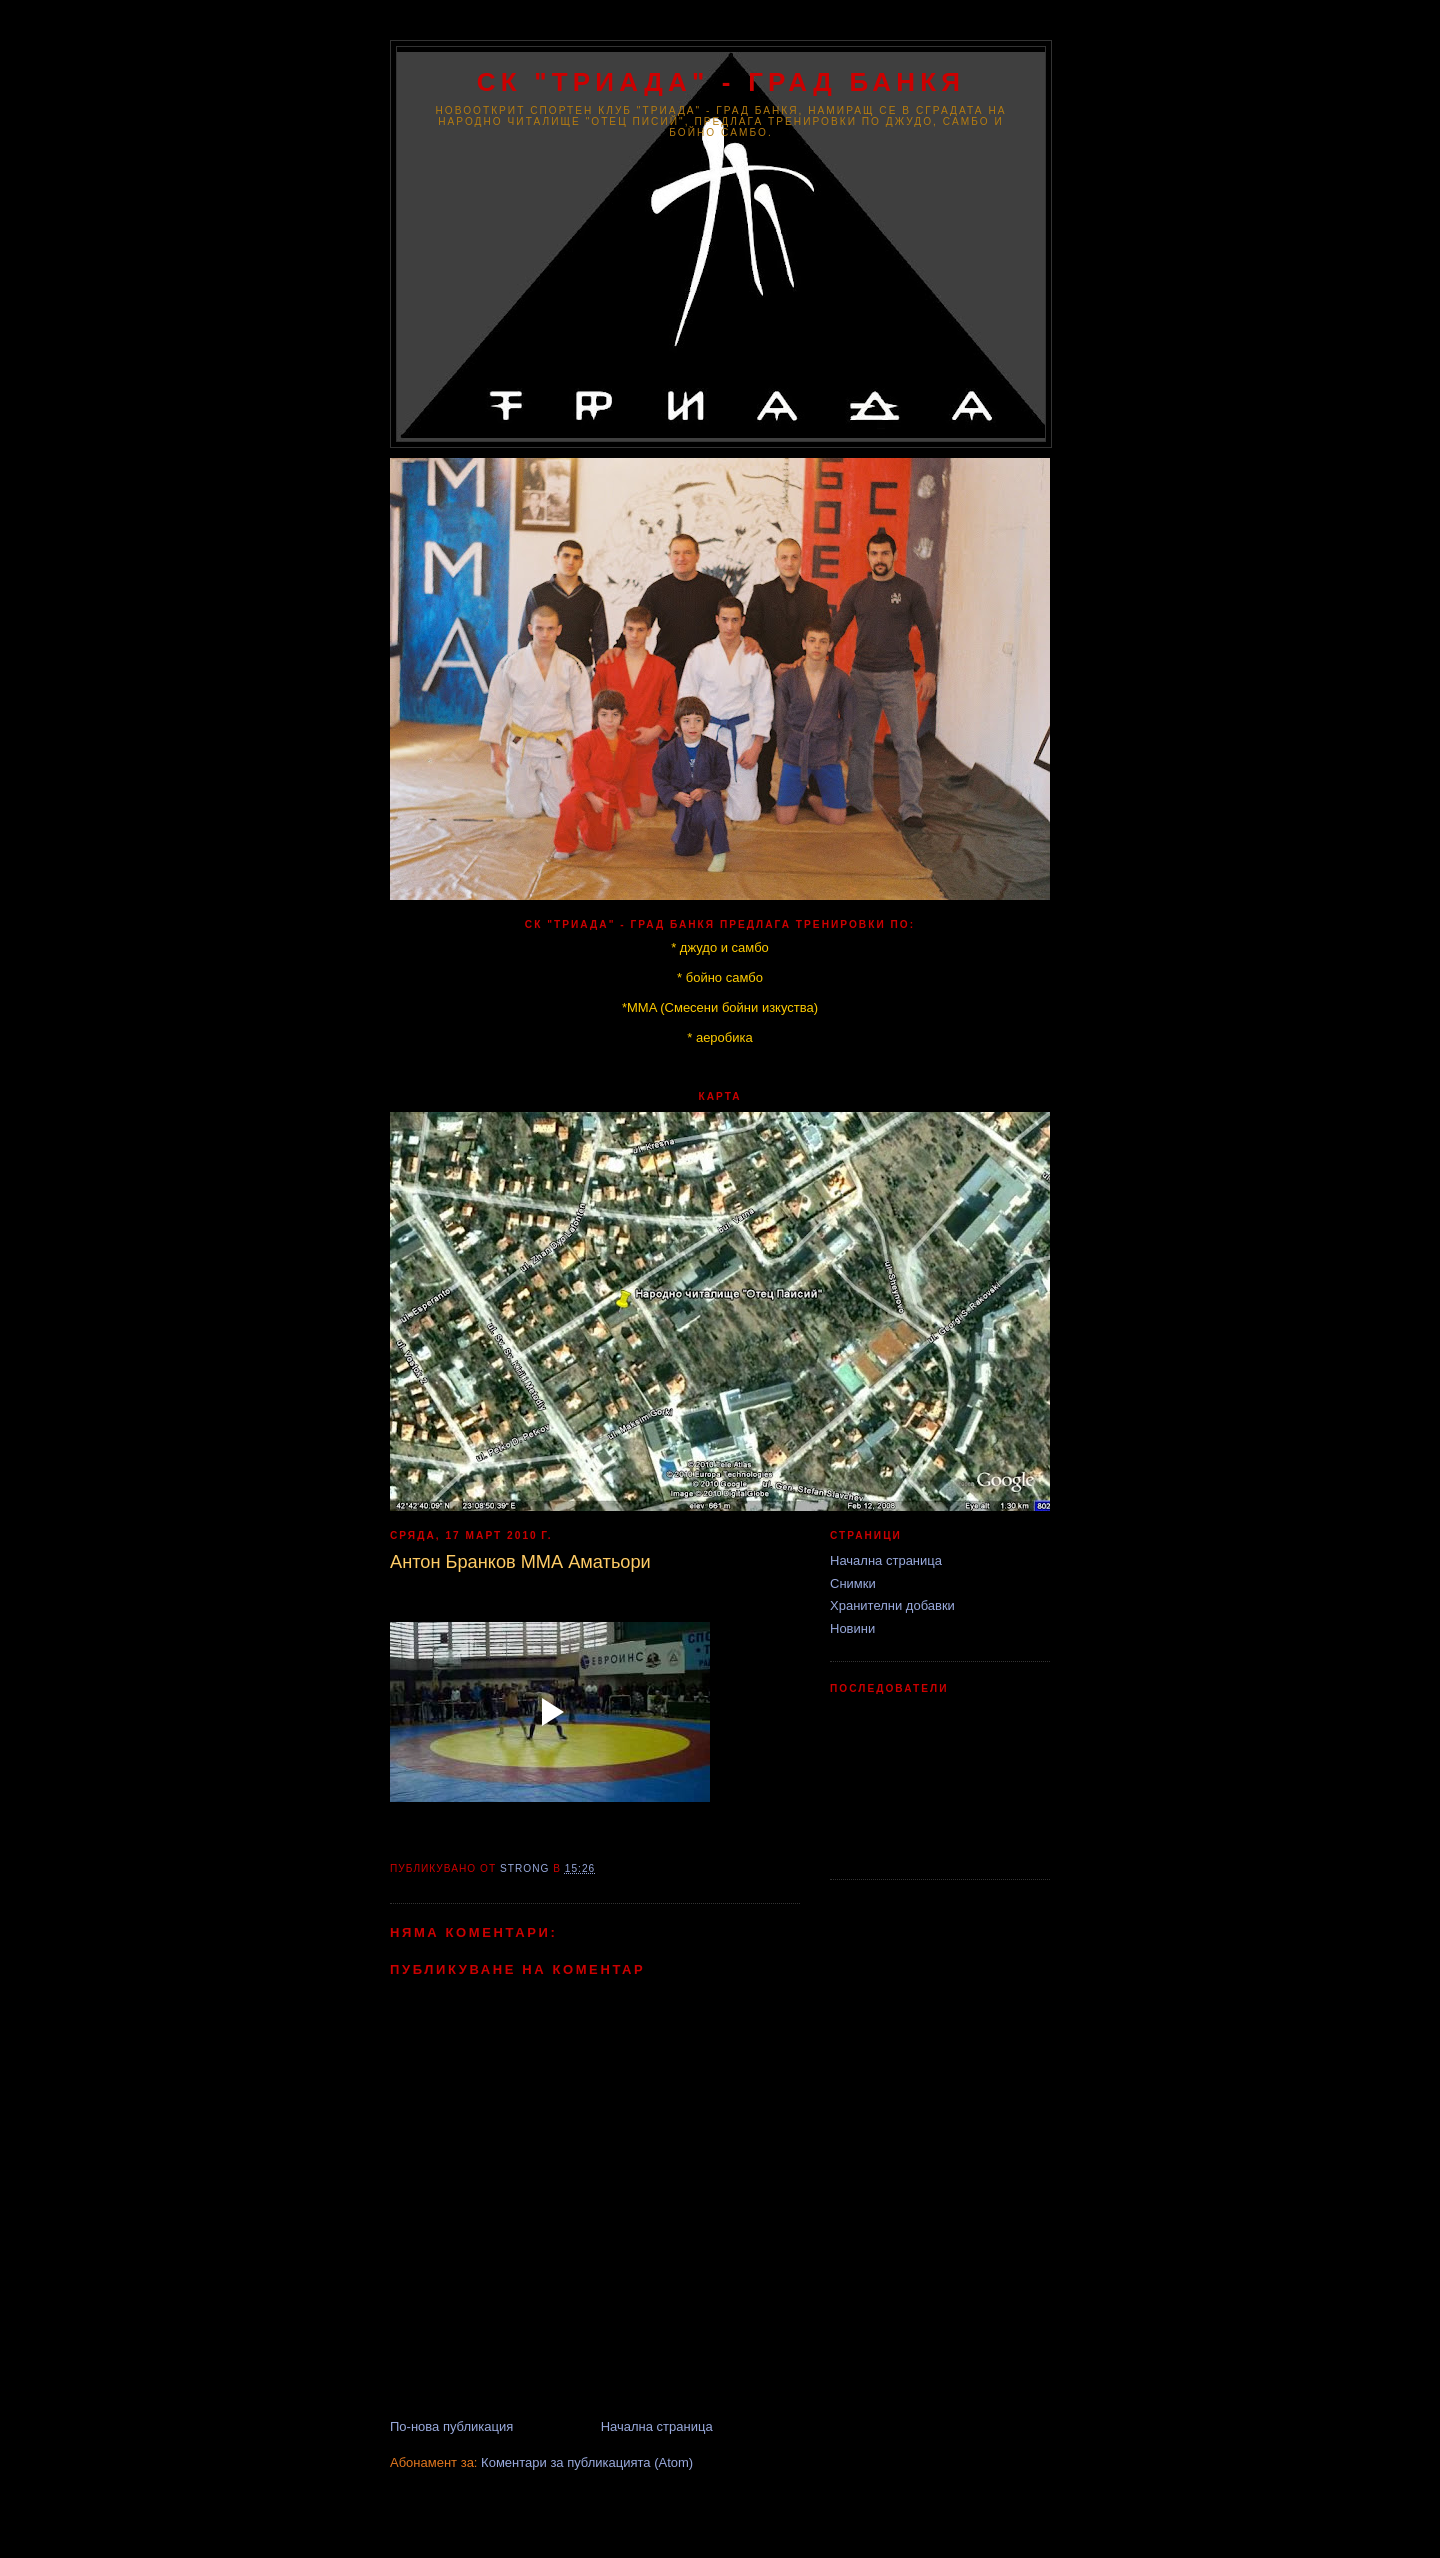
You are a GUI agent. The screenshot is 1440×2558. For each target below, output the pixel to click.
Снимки (853, 1583)
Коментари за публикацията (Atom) (587, 2462)
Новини (852, 1628)
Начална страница (657, 2426)
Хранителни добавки (892, 1605)
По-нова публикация (451, 2426)
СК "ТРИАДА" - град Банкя (721, 82)
